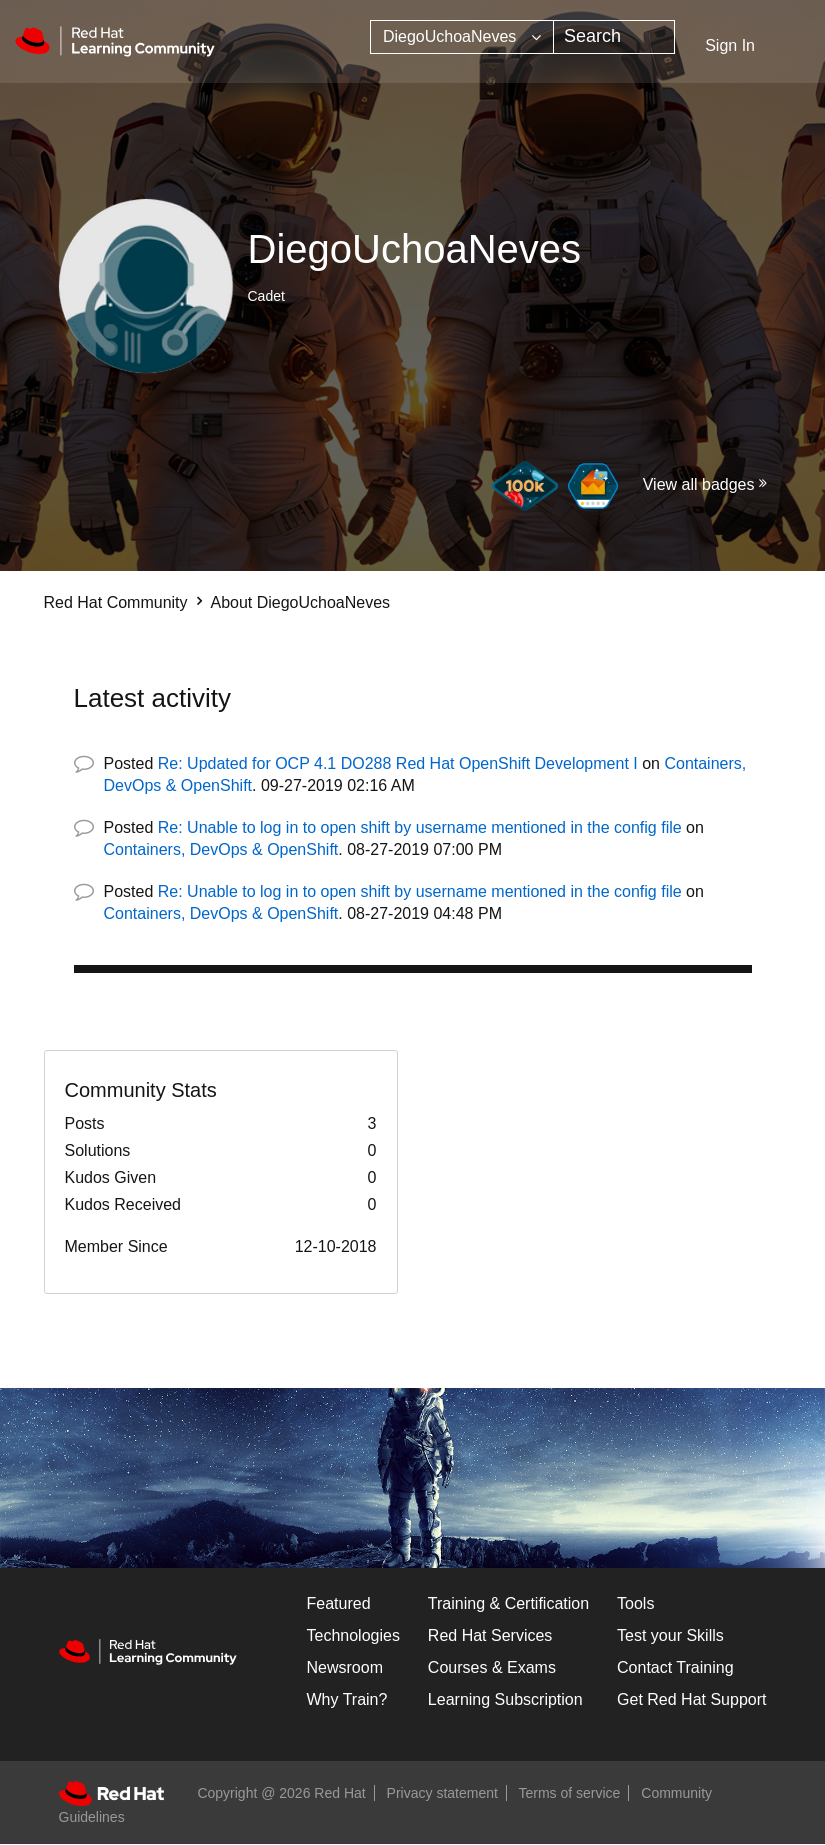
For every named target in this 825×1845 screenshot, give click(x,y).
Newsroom (345, 1667)
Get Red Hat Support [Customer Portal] (691, 1699)
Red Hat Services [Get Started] (490, 1635)
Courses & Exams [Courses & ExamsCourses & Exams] (492, 1667)
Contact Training (675, 1667)
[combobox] (614, 37)
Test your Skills (670, 1635)
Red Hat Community (116, 602)
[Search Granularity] (462, 37)
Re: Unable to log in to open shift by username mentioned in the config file (420, 827)
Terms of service (570, 1793)
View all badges (699, 484)
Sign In (730, 45)
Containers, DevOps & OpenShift (221, 849)
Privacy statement (442, 1793)
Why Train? (347, 1699)
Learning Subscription (505, 1699)
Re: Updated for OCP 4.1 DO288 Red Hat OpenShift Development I (398, 763)
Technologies (353, 1635)
